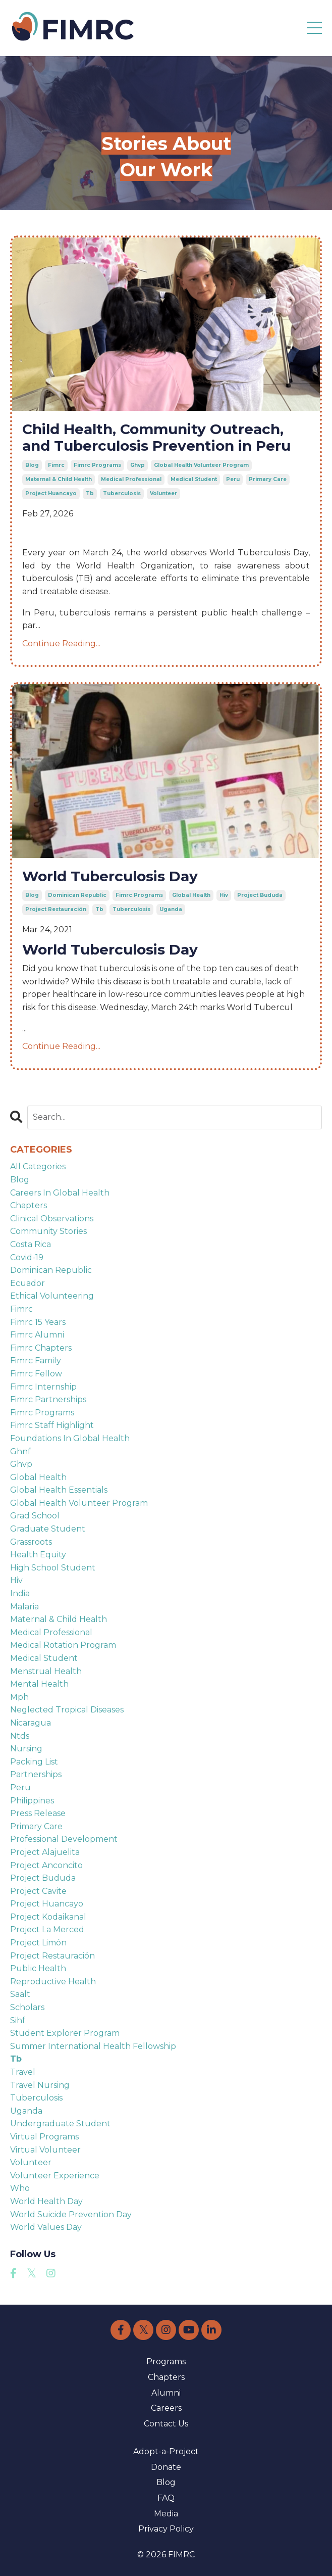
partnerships (36, 1774)
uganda (170, 909)
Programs (166, 2361)
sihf (17, 2020)
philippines (32, 1800)
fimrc (56, 465)
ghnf (20, 1451)
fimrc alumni (37, 1335)
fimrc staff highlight (52, 1425)
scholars (27, 2007)
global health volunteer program (201, 465)
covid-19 (26, 1257)
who (20, 2188)
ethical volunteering (52, 1296)
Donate (166, 2467)
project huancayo (51, 493)
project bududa (260, 895)
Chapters (166, 2377)
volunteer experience (54, 2175)
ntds (19, 1736)
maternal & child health (58, 479)
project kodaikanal (48, 1917)
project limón (38, 1942)
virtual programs (44, 2136)
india (20, 1593)
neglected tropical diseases (67, 1709)
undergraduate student (60, 2123)
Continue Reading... (61, 643)
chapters (28, 1205)
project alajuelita (45, 1852)
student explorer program (65, 2033)
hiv (223, 895)
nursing (26, 1748)
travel (22, 2072)
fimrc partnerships (48, 1399)
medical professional (131, 479)
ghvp (137, 465)
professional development (64, 1839)
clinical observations (51, 1218)
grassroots (31, 1542)
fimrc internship (43, 1387)
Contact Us (166, 2423)
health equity (38, 1554)
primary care (268, 479)
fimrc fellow (36, 1373)
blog (32, 465)
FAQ (166, 2498)
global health (191, 895)
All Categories (38, 1166)
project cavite (38, 1891)
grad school (35, 1515)
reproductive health (53, 1981)
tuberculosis (122, 493)
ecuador (27, 1283)
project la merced (47, 1929)
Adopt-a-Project (166, 2451)
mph (19, 1697)
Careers (166, 2408)
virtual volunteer (45, 2150)
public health (38, 1968)
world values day (46, 2227)
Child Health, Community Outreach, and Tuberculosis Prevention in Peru (156, 438)
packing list (34, 1762)
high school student (52, 1567)
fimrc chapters (41, 1348)
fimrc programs (97, 465)
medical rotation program (63, 1645)
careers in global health (59, 1193)
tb (90, 493)
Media (166, 2513)
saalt (20, 1994)
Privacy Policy (166, 2529)
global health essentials (58, 1490)
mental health (39, 1684)
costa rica (30, 1244)
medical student (194, 479)
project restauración (55, 909)
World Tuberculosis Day (110, 876)
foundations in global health (70, 1438)
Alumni (166, 2393)
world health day (46, 2201)
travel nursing (40, 2085)
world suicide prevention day (71, 2214)
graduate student (47, 1529)
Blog (166, 2482)
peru (233, 479)
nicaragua (30, 1723)
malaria (24, 1606)
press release (38, 1813)
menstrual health (46, 1671)
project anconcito (46, 1865)
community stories (48, 1231)
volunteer (163, 493)
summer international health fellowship (93, 2046)
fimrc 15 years (38, 1322)
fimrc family (35, 1360)
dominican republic (77, 895)
